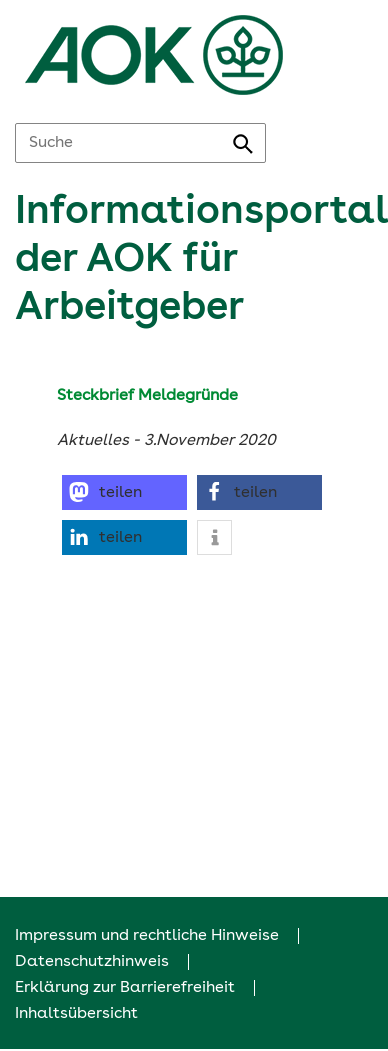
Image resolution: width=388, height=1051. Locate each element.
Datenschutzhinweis (92, 962)
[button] (124, 492)
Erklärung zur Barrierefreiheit (125, 988)
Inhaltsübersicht (76, 1014)
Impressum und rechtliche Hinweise (147, 936)
